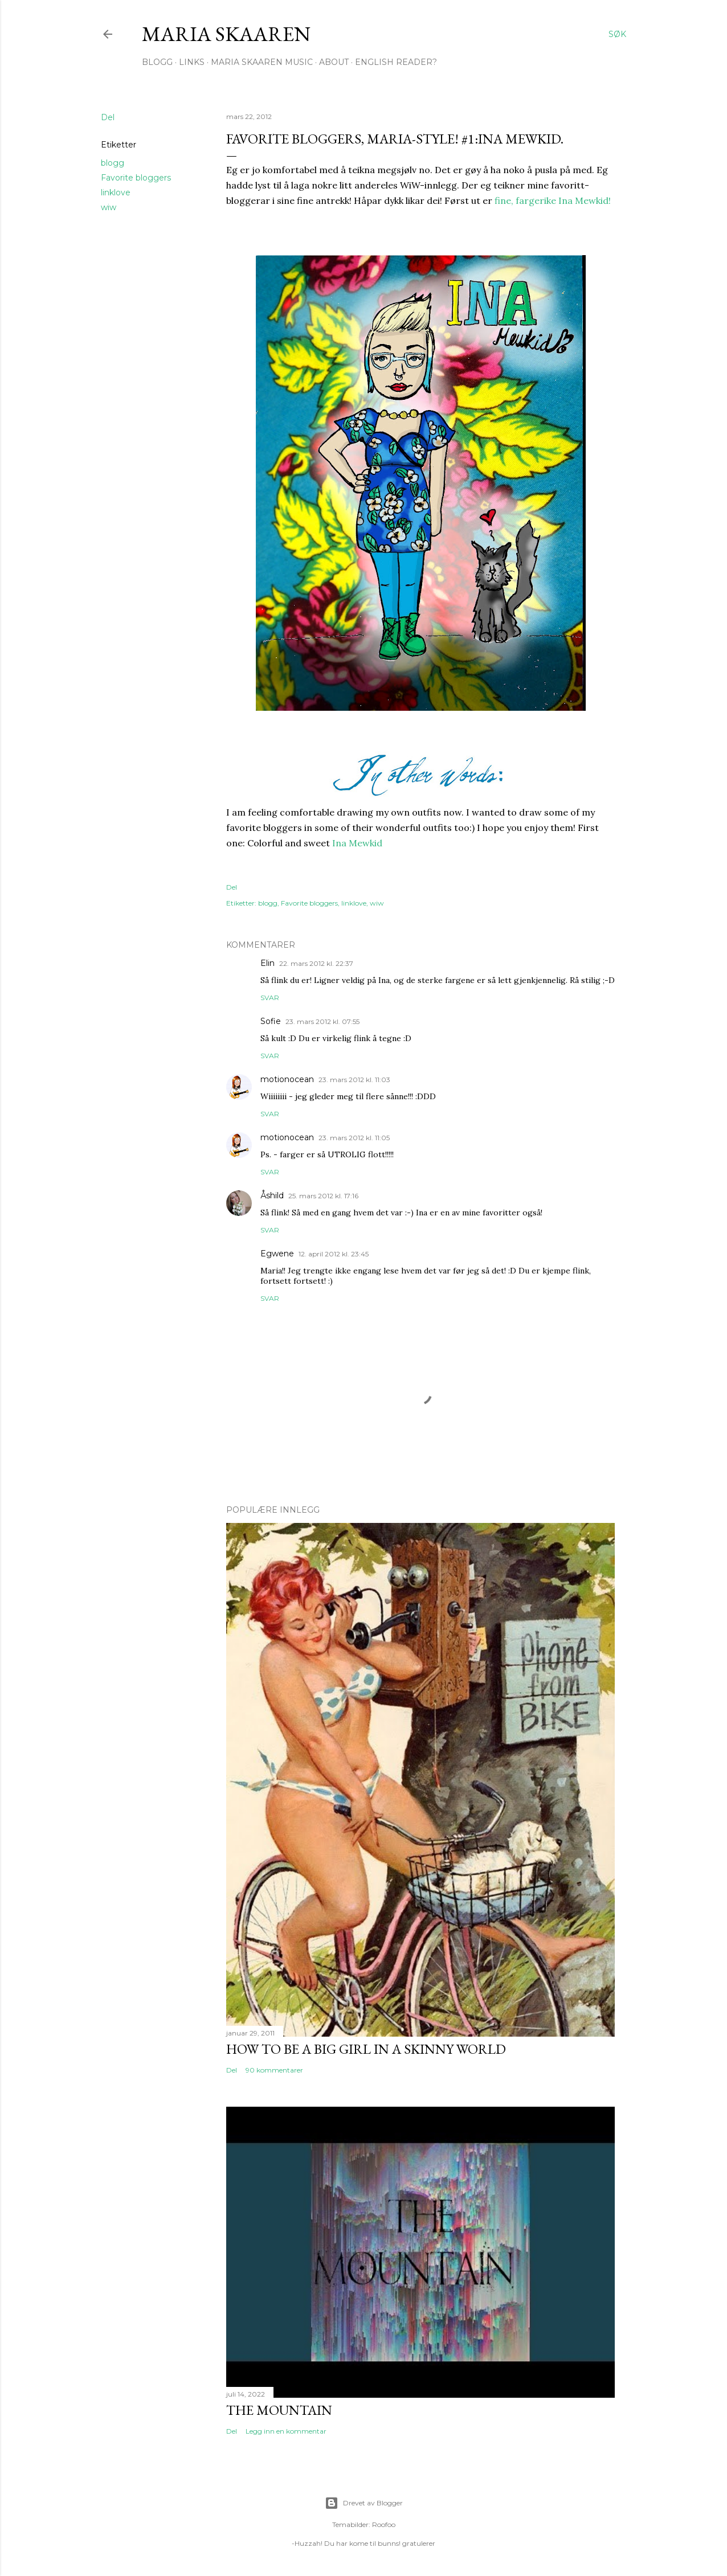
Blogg (157, 62)
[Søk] (617, 34)
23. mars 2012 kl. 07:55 (322, 1021)
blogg (112, 163)
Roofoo (383, 2524)
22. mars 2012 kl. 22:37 (316, 963)
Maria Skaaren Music (262, 62)
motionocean (287, 1079)
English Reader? (396, 62)
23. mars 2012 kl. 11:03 (354, 1079)
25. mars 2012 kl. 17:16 (323, 1195)
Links (192, 62)
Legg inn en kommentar (286, 2431)
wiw (108, 207)
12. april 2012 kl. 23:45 (334, 1254)
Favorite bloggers (136, 178)
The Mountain (279, 2410)
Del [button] (108, 117)
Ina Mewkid (357, 843)
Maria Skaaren (226, 34)
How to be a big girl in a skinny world (366, 2049)
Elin (267, 963)
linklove (115, 192)
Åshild (272, 1195)
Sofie (270, 1021)
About (334, 62)
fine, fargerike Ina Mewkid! (551, 200)
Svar (269, 997)
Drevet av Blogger (364, 2503)
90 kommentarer (274, 2070)
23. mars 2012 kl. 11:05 (354, 1137)
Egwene (277, 1253)
